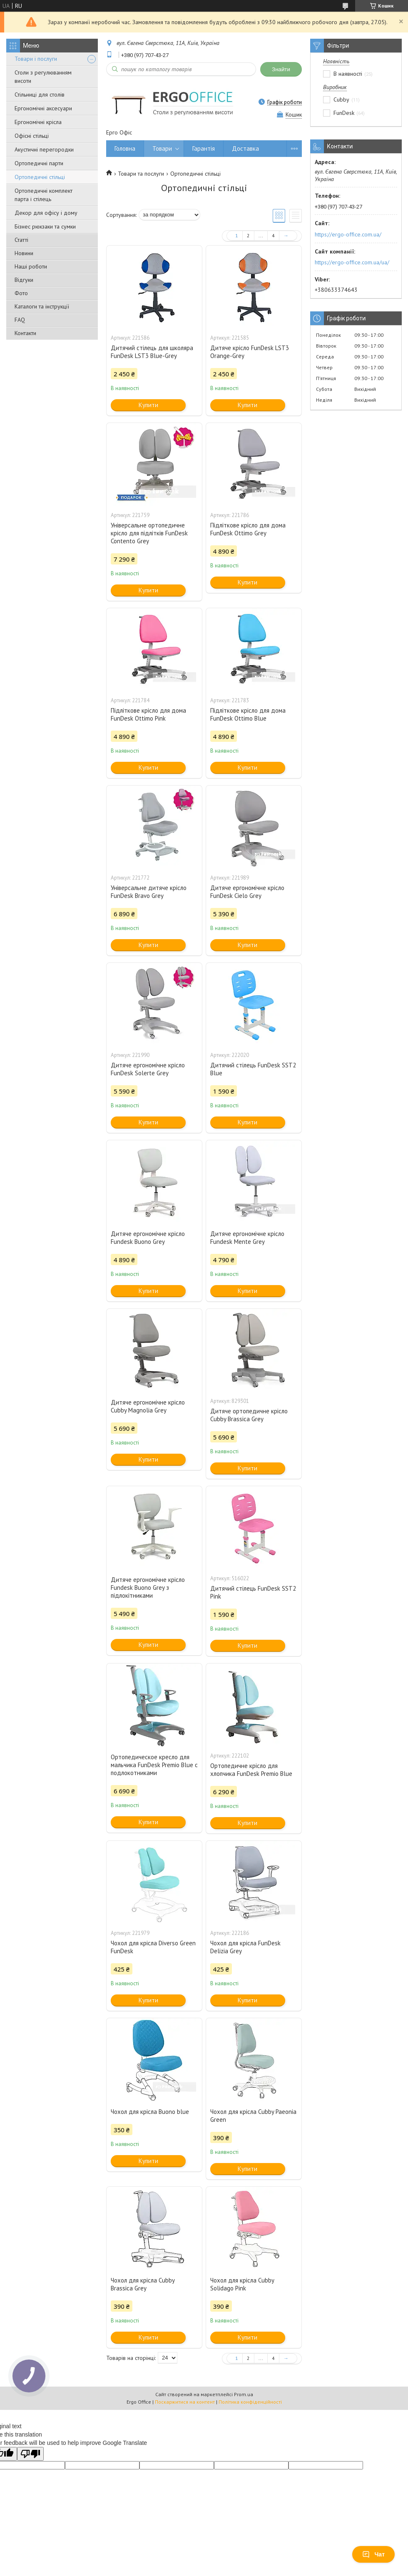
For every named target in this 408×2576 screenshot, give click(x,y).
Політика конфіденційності (250, 2402)
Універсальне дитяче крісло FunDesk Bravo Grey (149, 892)
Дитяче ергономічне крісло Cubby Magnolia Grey (148, 1406)
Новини (24, 253)
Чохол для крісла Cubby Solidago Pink (242, 2284)
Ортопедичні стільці (40, 177)
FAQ (20, 319)
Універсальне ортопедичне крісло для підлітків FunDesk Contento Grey (149, 533)
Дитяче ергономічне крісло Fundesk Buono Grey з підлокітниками (148, 1587)
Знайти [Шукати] (281, 69)
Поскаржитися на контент (185, 2402)
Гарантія (203, 148)
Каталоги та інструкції (42, 306)
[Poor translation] (30, 2454)
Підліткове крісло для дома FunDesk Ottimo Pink (148, 714)
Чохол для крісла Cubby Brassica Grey (142, 2284)
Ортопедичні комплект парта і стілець (43, 195)
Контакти (25, 333)
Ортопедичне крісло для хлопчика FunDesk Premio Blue (251, 1770)
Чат (373, 2554)
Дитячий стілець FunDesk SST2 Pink (253, 1592)
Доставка (245, 148)
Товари (162, 148)
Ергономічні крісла (38, 122)
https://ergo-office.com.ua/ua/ (352, 262)
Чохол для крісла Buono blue (150, 2112)
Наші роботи (31, 266)
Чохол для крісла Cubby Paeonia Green (253, 2115)
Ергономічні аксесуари (43, 108)
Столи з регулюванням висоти (43, 77)
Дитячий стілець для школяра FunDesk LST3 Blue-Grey (152, 352)
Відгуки (24, 279)
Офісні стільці (32, 135)
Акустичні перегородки (44, 149)
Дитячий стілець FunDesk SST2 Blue (253, 1069)
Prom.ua (243, 2394)
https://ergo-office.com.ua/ (348, 234)
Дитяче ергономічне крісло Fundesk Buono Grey (148, 1238)
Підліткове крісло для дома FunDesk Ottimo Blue (248, 714)
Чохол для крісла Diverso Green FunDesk (153, 1947)
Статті (21, 240)
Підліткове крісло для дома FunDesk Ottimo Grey (248, 529)
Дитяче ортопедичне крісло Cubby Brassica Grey (249, 1415)
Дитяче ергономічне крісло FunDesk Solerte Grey (148, 1069)
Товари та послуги (141, 173)
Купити (148, 405)
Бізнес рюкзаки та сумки (45, 226)
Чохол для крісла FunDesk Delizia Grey (245, 1947)
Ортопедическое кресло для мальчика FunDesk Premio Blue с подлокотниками (154, 1765)
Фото (21, 293)
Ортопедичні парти (39, 163)
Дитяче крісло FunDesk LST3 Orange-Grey (249, 352)
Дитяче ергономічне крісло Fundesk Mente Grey (247, 1238)
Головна (124, 148)
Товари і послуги (36, 58)
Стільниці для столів (40, 94)
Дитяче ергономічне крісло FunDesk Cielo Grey (247, 892)
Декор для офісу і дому (46, 212)
